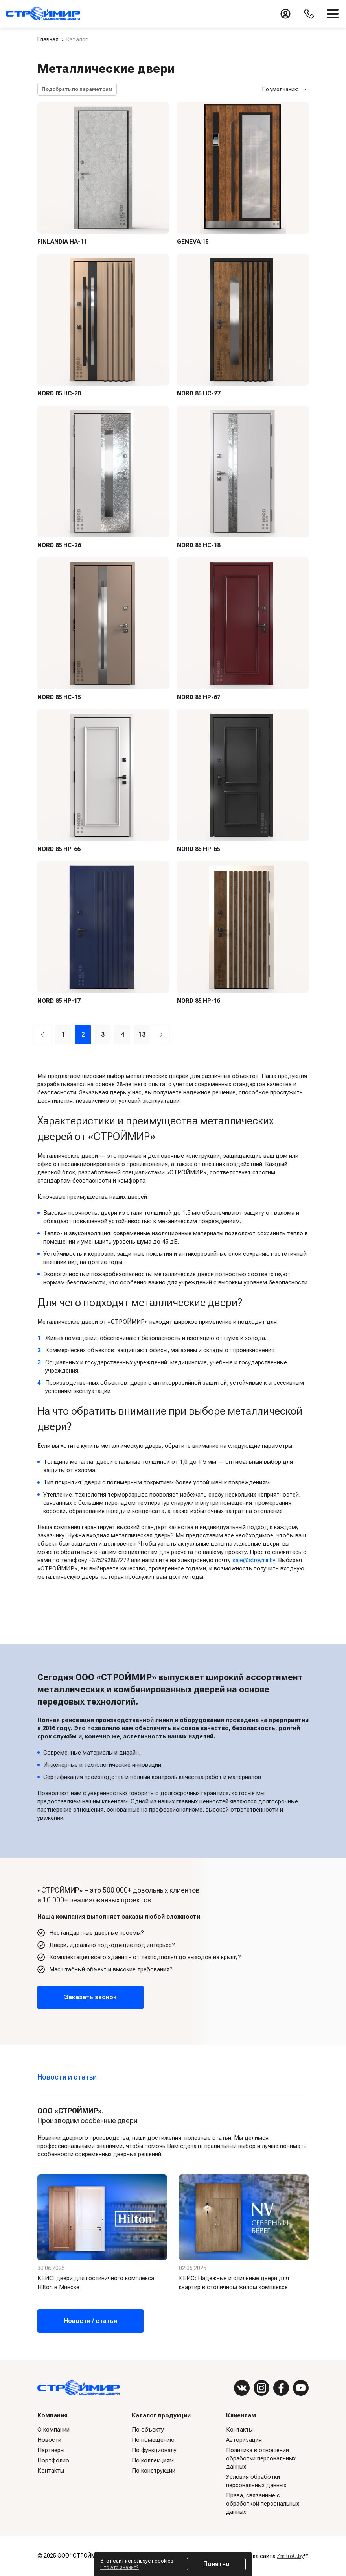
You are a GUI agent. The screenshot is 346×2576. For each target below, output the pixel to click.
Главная (48, 39)
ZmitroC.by (290, 2556)
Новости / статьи (90, 2321)
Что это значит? (119, 2567)
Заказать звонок (90, 1997)
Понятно (216, 2564)
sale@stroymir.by (254, 1560)
